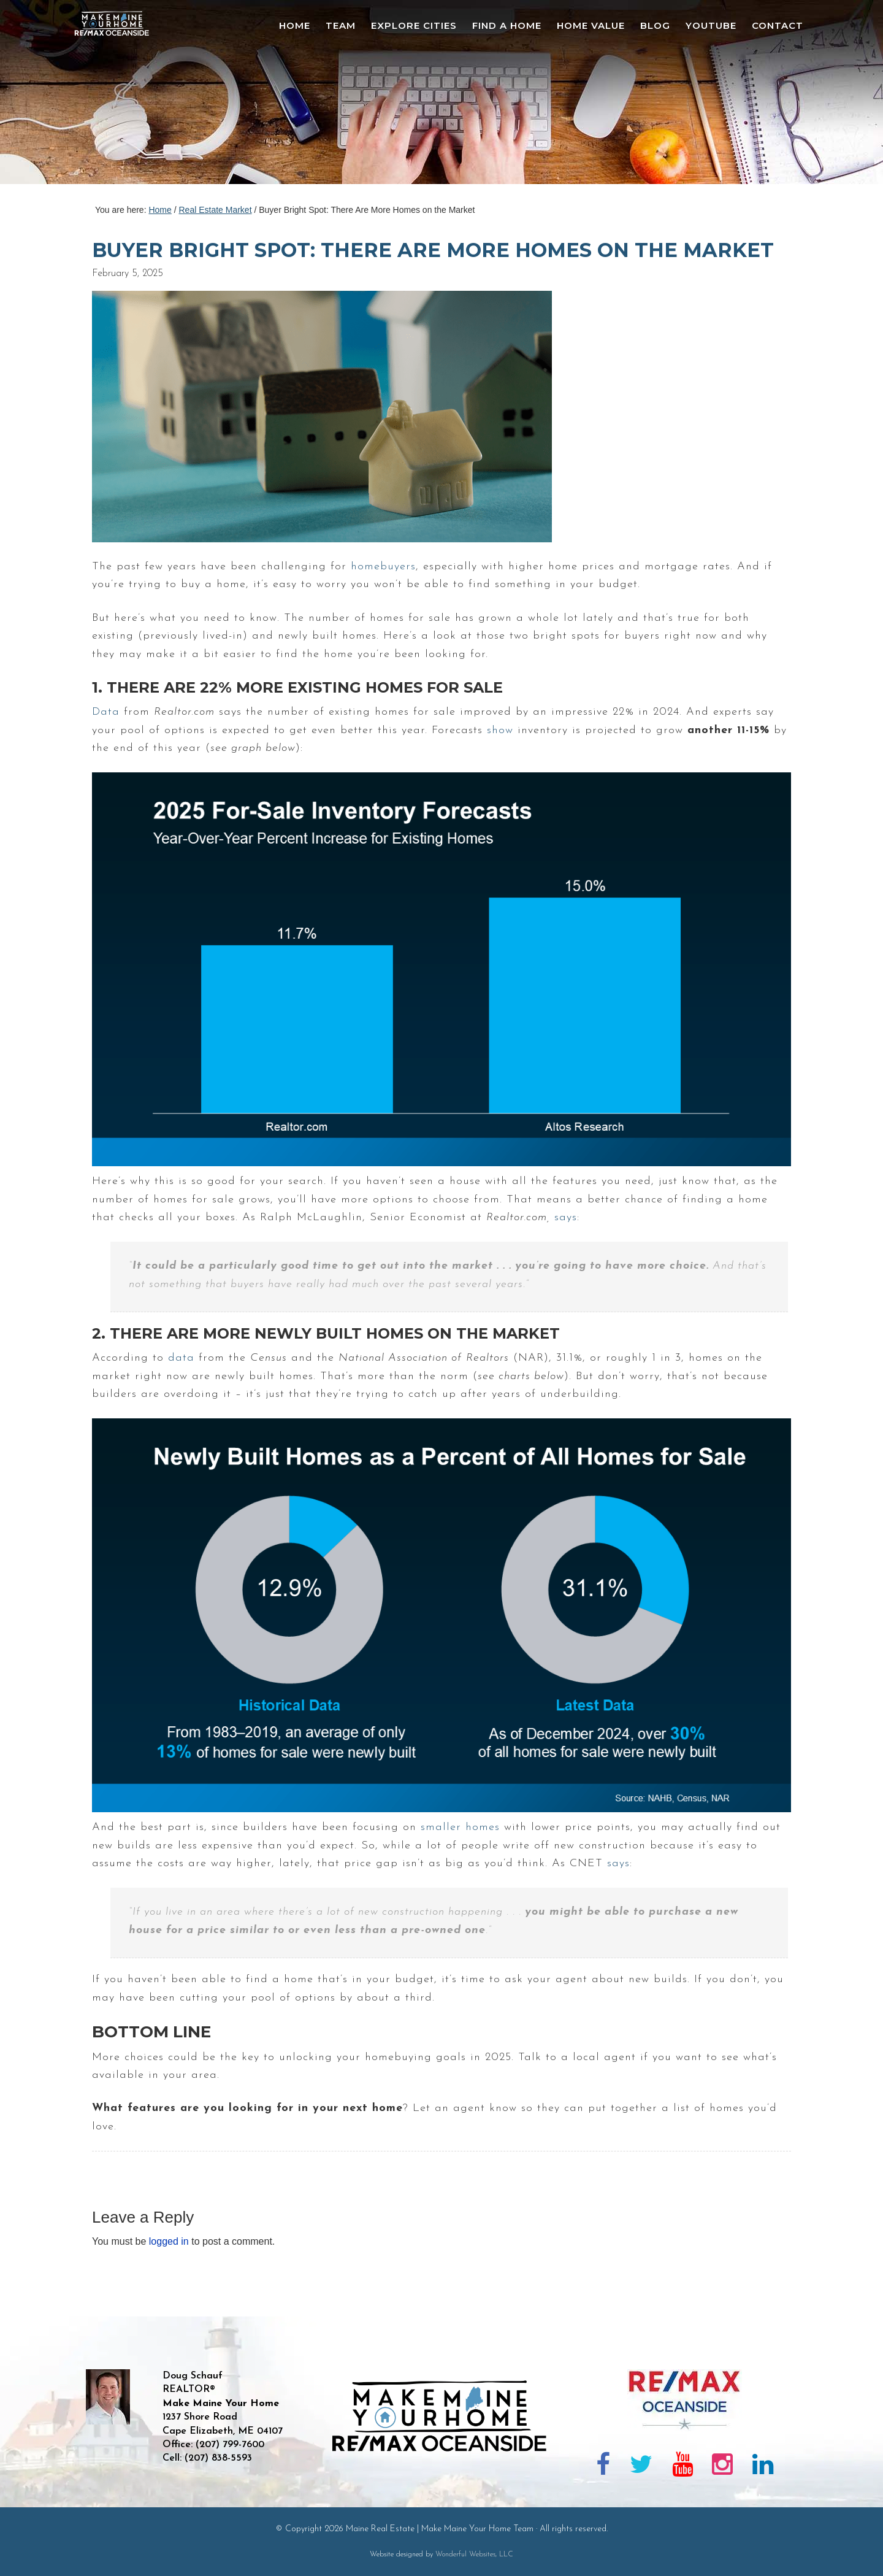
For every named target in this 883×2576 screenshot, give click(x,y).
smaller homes (460, 1827)
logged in (169, 2241)
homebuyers (383, 566)
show (500, 730)
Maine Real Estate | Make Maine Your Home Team (118, 95)
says (565, 1217)
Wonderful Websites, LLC (474, 2554)
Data (106, 712)
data (181, 1358)
